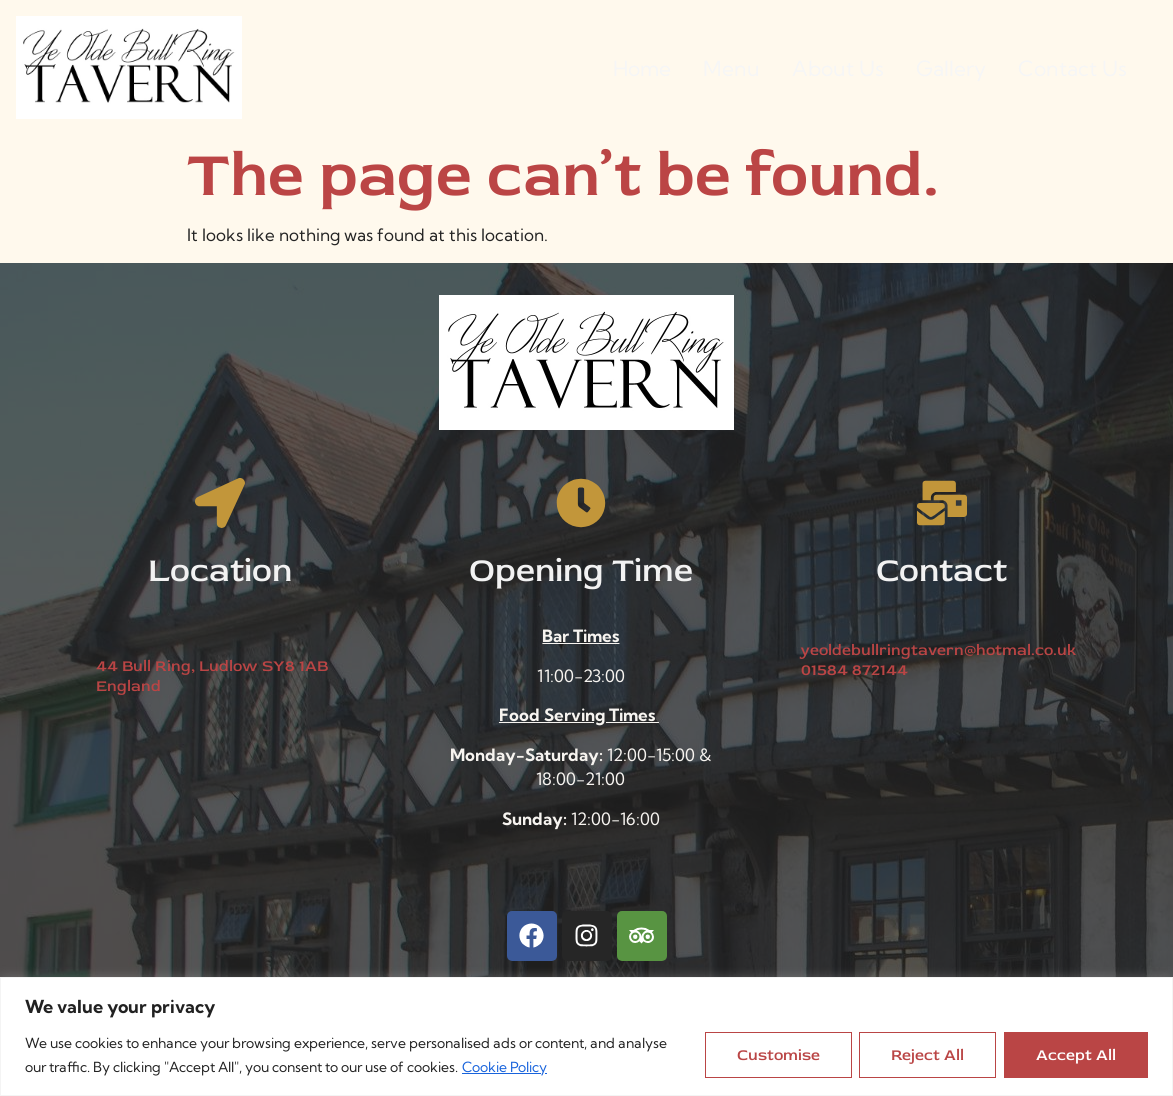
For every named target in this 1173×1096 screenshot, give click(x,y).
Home (642, 68)
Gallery (951, 68)
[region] (586, 1036)
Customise (767, 1055)
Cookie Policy (504, 1067)
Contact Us (1072, 68)
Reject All (921, 1055)
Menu (731, 68)
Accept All (1074, 1055)
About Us (838, 68)
